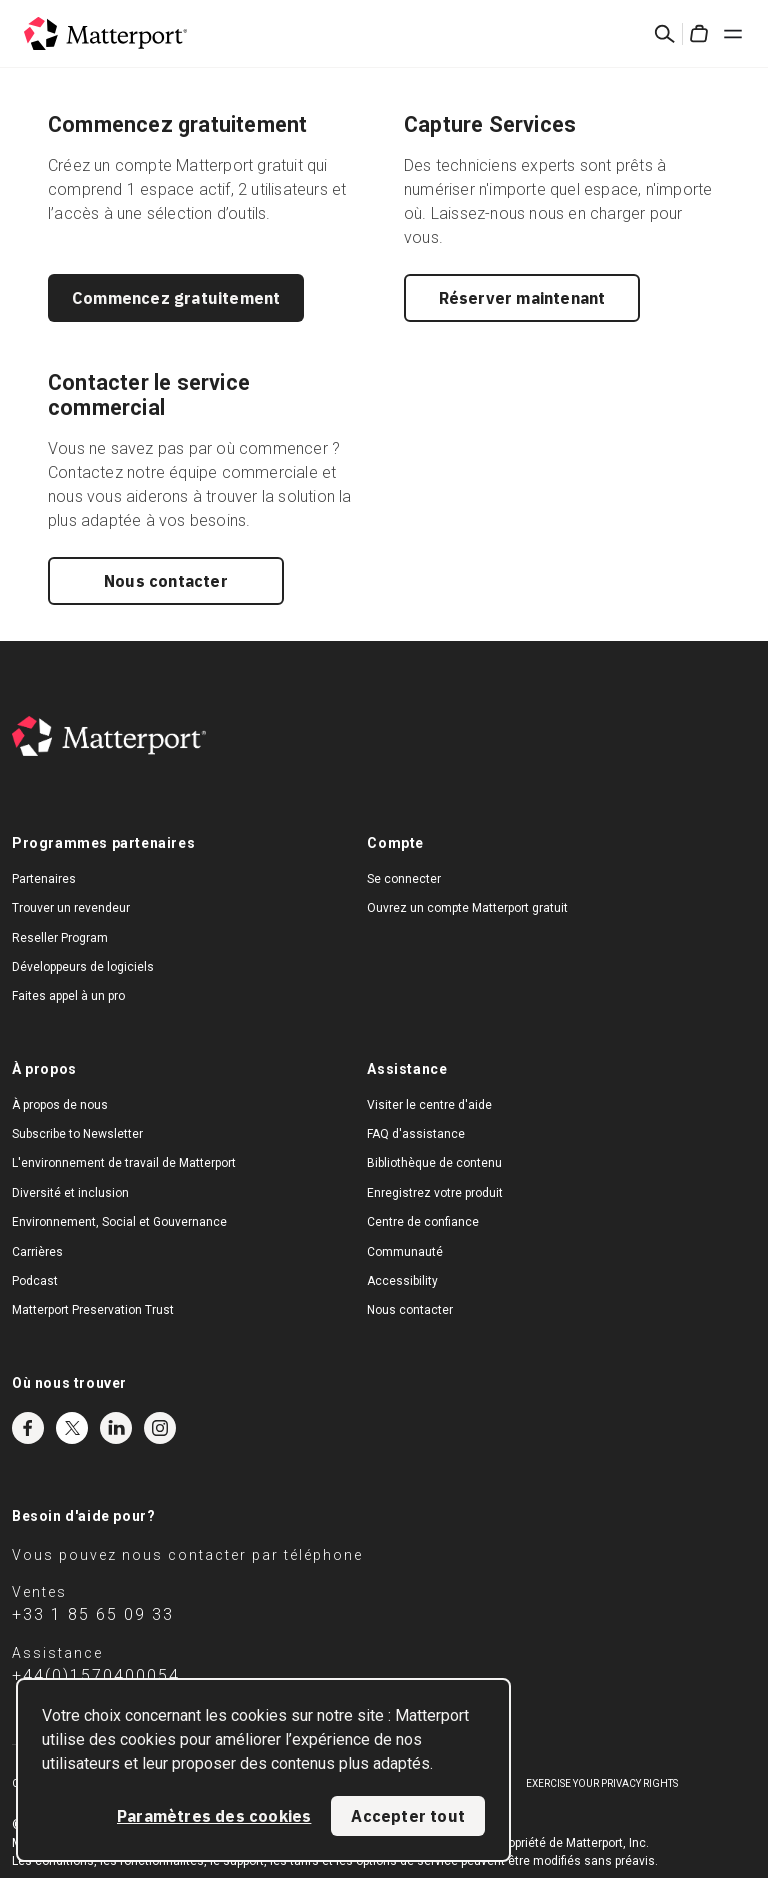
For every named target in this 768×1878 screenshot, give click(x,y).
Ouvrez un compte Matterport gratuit (467, 908)
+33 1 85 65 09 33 (93, 1614)
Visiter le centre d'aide (429, 1105)
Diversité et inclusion (70, 1193)
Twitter (72, 1428)
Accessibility (402, 1281)
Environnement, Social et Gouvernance (119, 1222)
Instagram (160, 1428)
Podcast (35, 1281)
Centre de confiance (423, 1222)
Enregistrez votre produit (435, 1193)
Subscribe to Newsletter (77, 1134)
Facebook (28, 1428)
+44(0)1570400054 (96, 1675)
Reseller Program (60, 938)
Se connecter (404, 879)
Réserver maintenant (522, 298)
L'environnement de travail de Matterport (124, 1163)
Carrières (37, 1252)
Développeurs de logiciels (83, 967)
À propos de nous (60, 1105)
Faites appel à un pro (68, 996)
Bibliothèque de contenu (434, 1163)
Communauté (405, 1252)
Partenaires (44, 879)
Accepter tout (408, 1816)
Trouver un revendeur (71, 908)
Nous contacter (166, 581)
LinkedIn (116, 1428)
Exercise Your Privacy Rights (602, 1783)
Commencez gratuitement (176, 298)
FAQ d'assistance (416, 1134)
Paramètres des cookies (214, 1816)
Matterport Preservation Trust (93, 1310)
